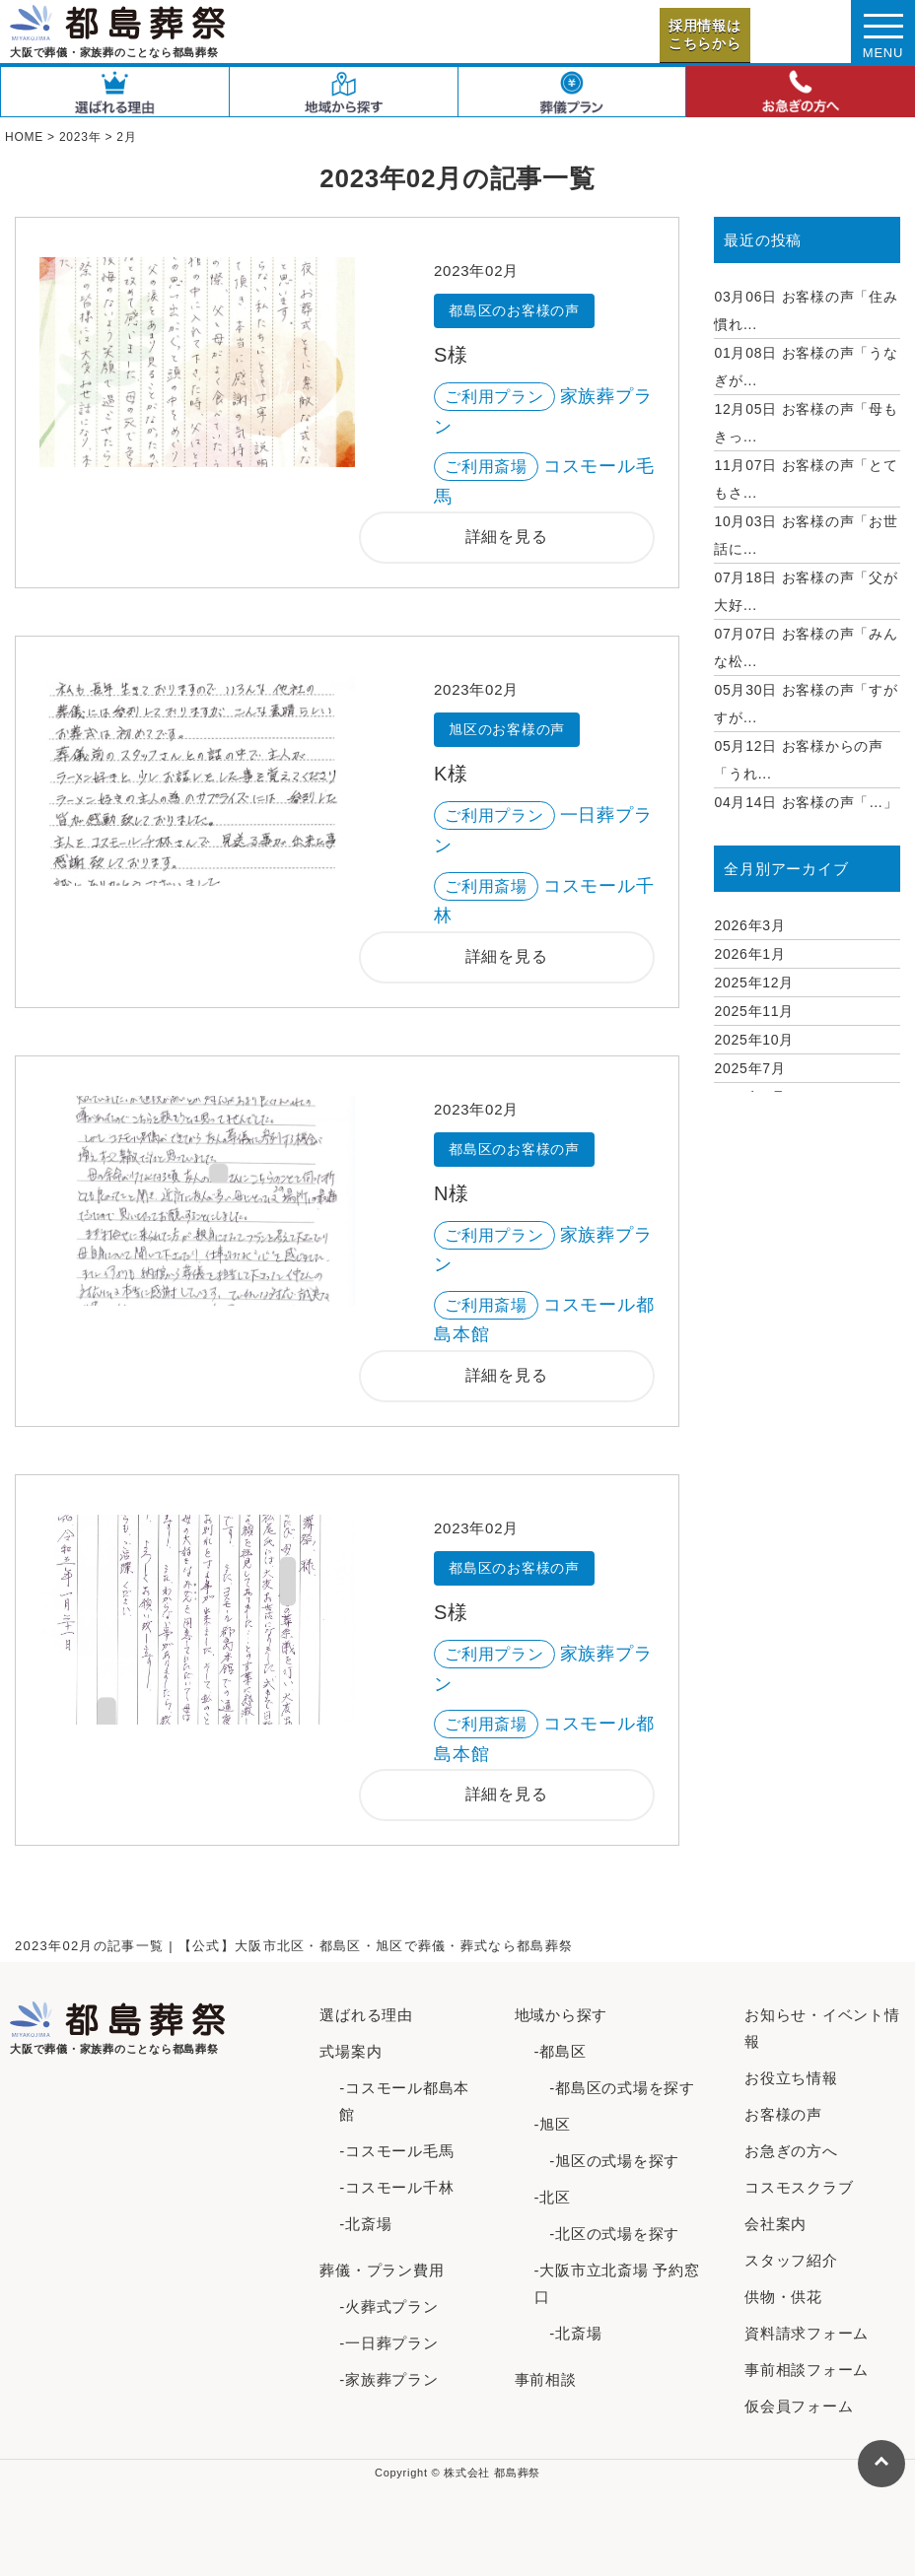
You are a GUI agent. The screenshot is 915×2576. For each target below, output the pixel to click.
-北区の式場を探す (607, 2233)
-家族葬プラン (388, 2379)
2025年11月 (754, 1011)
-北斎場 (365, 2223)
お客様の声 (783, 2114)
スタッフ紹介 (791, 2260)
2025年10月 (754, 1040)
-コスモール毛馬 (396, 2150)
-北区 (552, 2197)
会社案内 (775, 2223)
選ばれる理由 (366, 2014)
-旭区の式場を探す (607, 2160)
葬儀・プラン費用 (381, 2270)
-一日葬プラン (388, 2343)
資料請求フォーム (806, 2333)
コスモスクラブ (798, 2187)
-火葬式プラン (388, 2306)
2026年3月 (749, 925)
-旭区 (552, 2124)
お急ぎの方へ (791, 2150)
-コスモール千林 (396, 2187)
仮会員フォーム (798, 2406)
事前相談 (546, 2379)
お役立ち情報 (791, 2077)
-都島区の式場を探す (614, 2087)
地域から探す (561, 2014)
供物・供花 (783, 2296)
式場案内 (350, 2051)
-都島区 (560, 2051)
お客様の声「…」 (805, 802)
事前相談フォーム (806, 2369)
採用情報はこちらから (705, 34)
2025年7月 (749, 1068)
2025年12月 (754, 982)
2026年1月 (749, 954)
